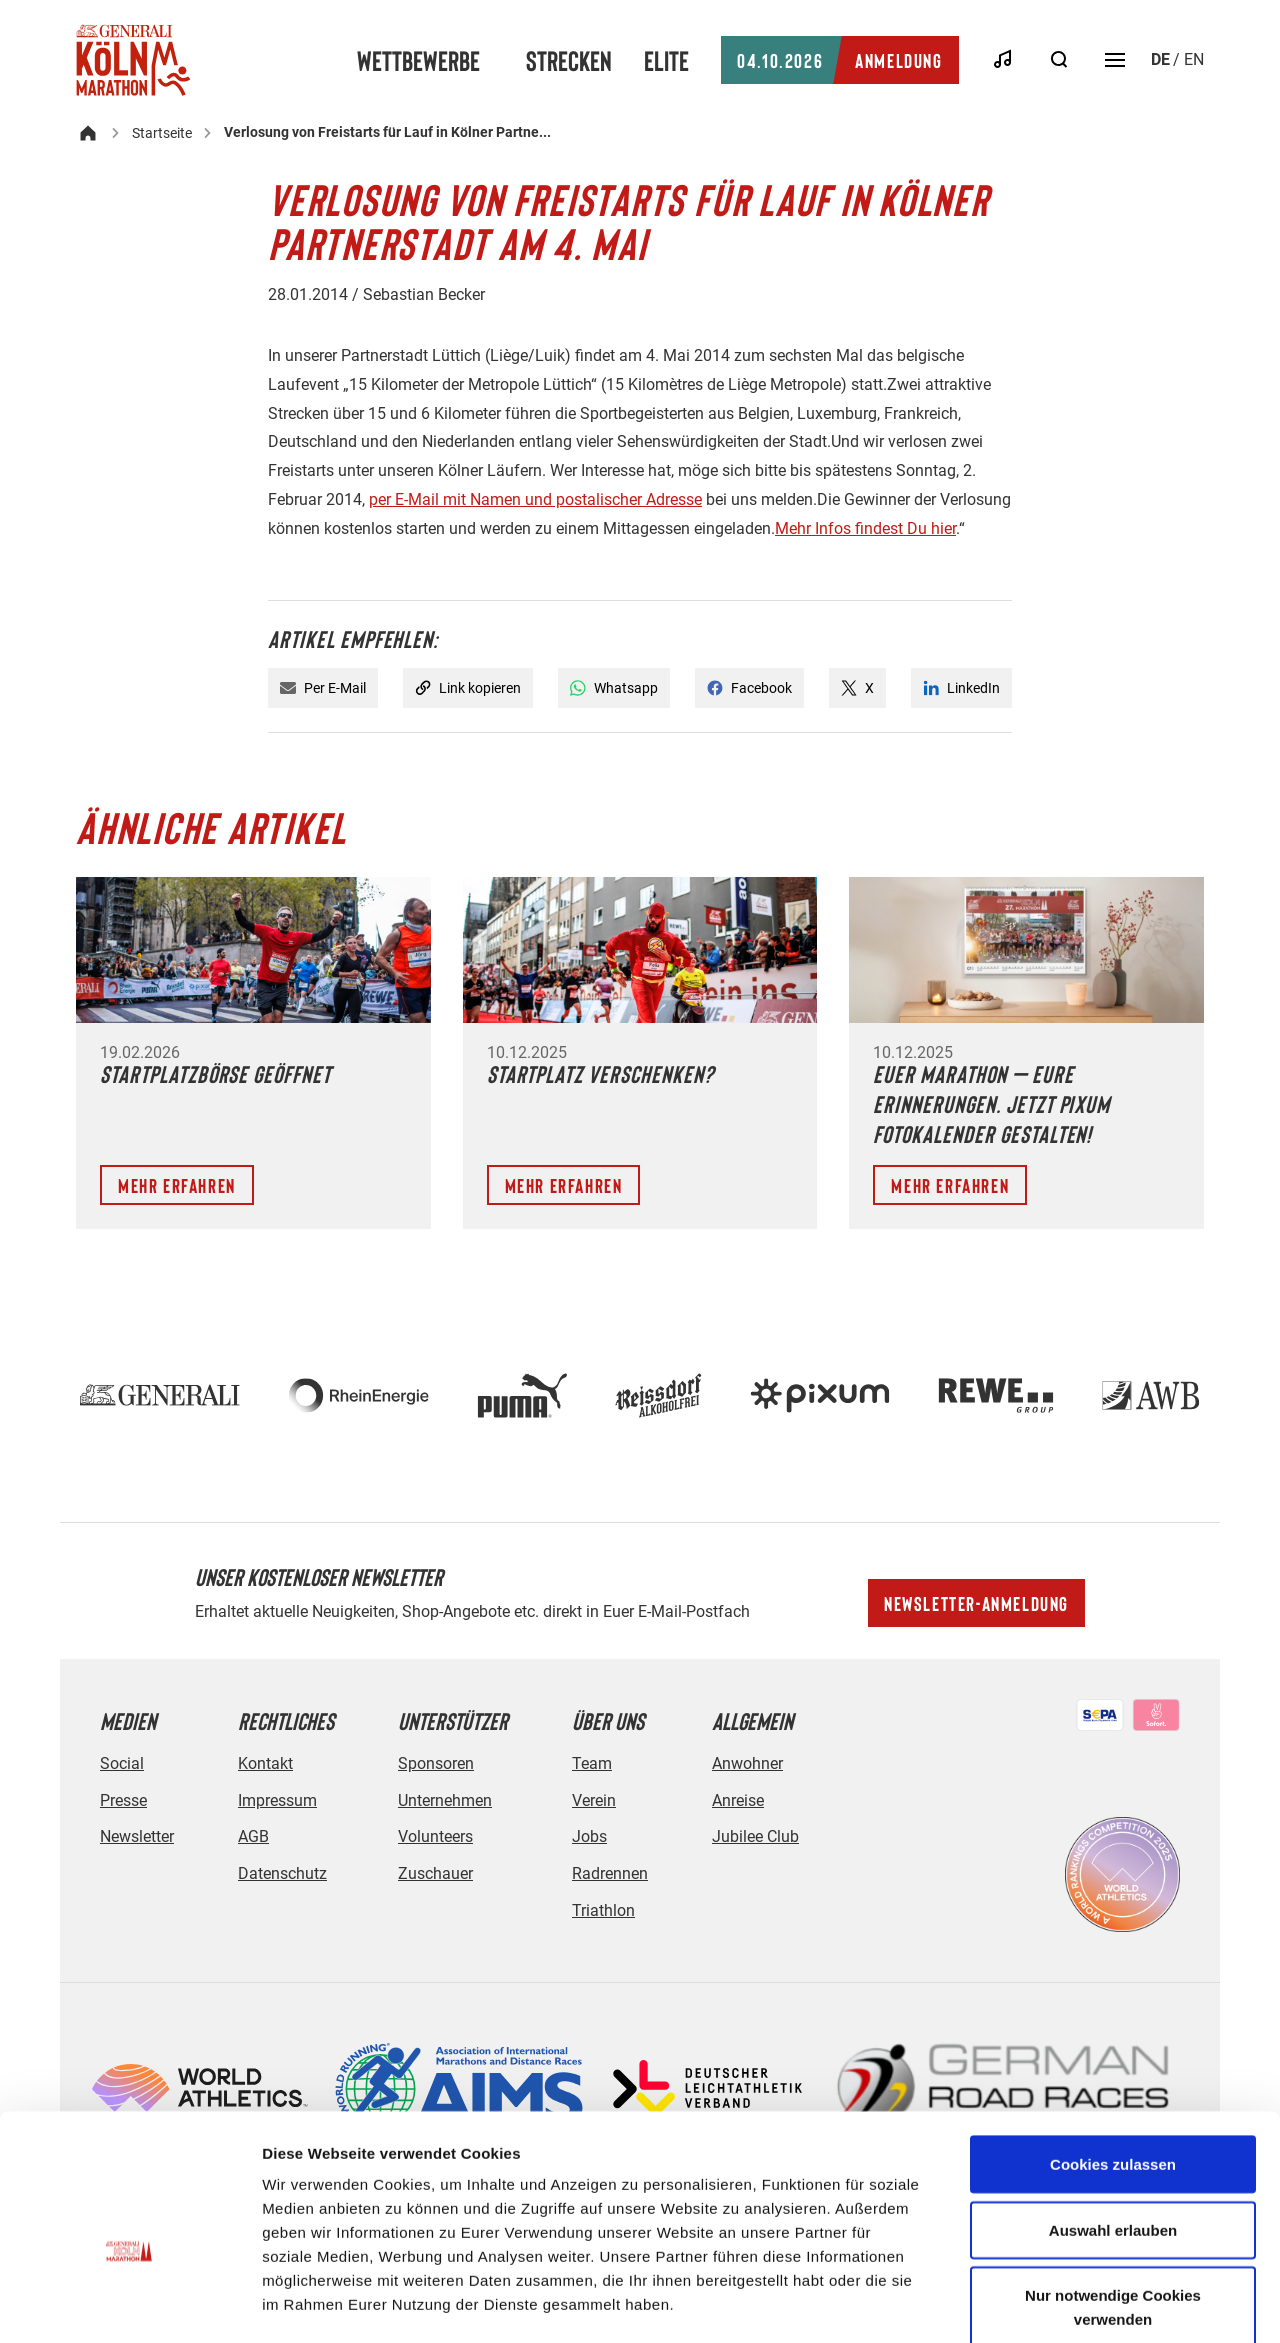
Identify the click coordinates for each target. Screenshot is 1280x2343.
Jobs (589, 1836)
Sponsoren (436, 1763)
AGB (253, 1836)
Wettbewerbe (418, 60)
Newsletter (137, 1836)
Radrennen (610, 1873)
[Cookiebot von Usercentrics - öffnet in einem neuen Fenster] (129, 2304)
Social (122, 1763)
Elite (666, 60)
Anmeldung (839, 60)
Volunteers (435, 1836)
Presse (123, 1800)
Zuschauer (435, 1873)
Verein (594, 1800)
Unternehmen (445, 1800)
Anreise (738, 1800)
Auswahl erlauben (1113, 2122)
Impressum (277, 1800)
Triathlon (603, 1910)
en (1194, 59)
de (1160, 59)
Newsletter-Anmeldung (976, 1603)
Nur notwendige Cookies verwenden (1113, 2199)
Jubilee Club (755, 1836)
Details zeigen (1063, 2303)
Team (592, 1763)
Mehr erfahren (177, 1185)
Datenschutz (282, 1873)
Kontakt (265, 1763)
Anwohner (747, 1763)
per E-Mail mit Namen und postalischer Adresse (535, 499)
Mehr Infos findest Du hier (865, 528)
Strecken (569, 60)
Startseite (162, 133)
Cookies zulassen (1113, 2056)
